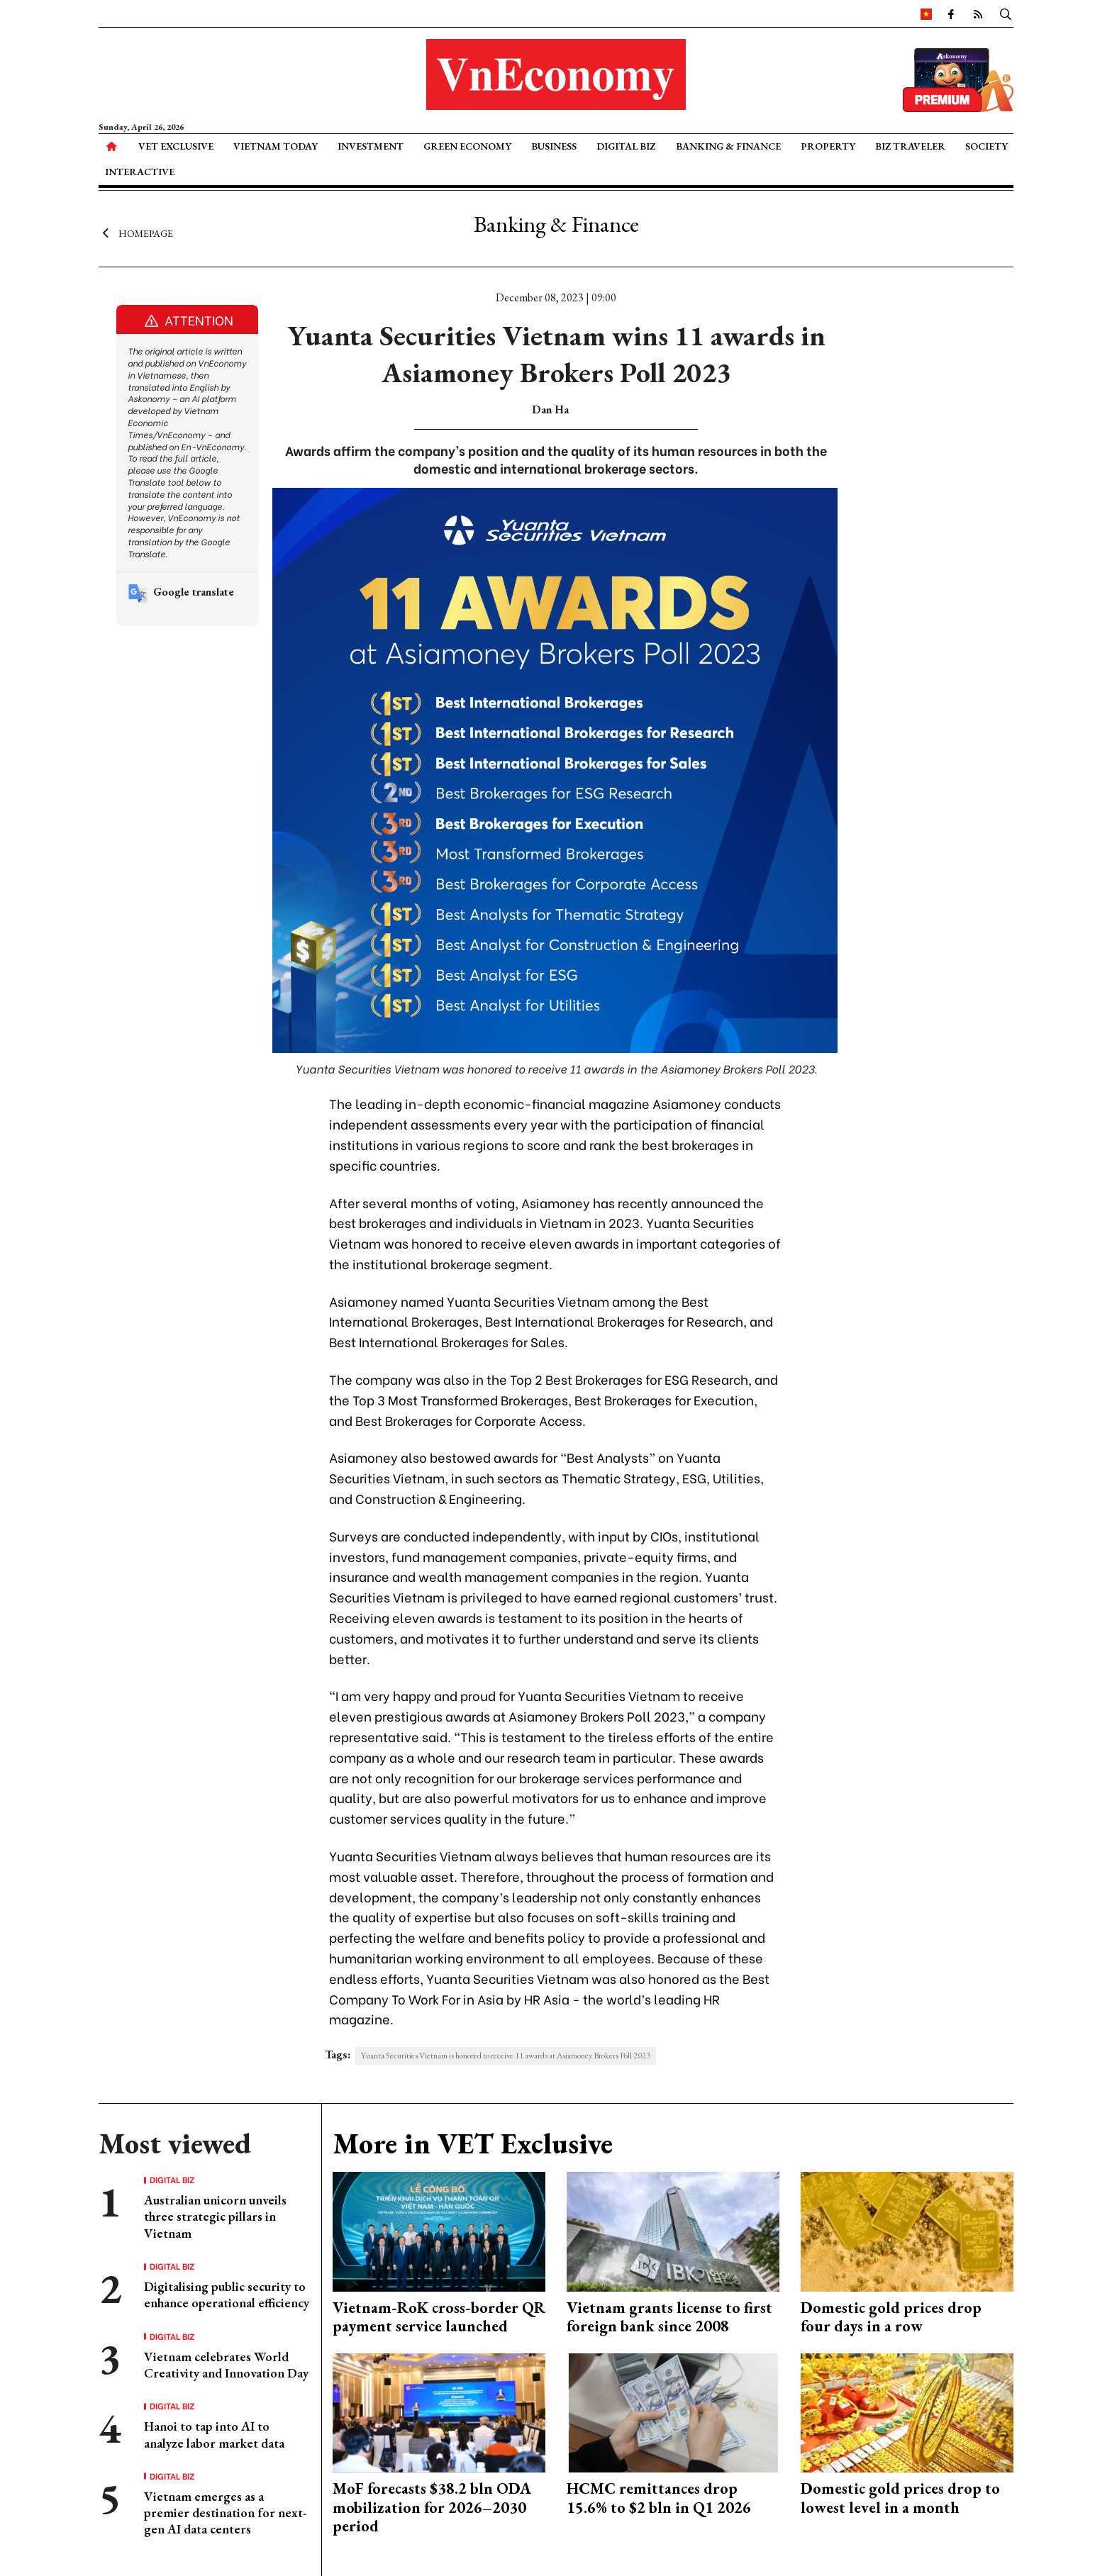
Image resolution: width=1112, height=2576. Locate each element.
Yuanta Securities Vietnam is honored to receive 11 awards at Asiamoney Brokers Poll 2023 (505, 2055)
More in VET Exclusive (473, 2143)
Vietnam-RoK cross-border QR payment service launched (439, 2316)
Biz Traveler (910, 146)
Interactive (139, 171)
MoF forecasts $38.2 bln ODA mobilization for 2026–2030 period (432, 2507)
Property (828, 146)
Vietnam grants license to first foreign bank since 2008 (669, 2316)
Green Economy (467, 146)
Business (554, 146)
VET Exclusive (175, 146)
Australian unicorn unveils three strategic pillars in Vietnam (215, 2216)
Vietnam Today (275, 146)
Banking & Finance (728, 146)
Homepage (136, 232)
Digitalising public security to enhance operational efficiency (226, 2294)
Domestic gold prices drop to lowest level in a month (900, 2497)
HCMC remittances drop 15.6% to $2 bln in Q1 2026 (659, 2497)
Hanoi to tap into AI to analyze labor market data (214, 2434)
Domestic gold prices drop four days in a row (891, 2316)
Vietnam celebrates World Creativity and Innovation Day (226, 2364)
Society (986, 146)
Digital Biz (625, 146)
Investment (371, 146)
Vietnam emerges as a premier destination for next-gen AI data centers (225, 2513)
